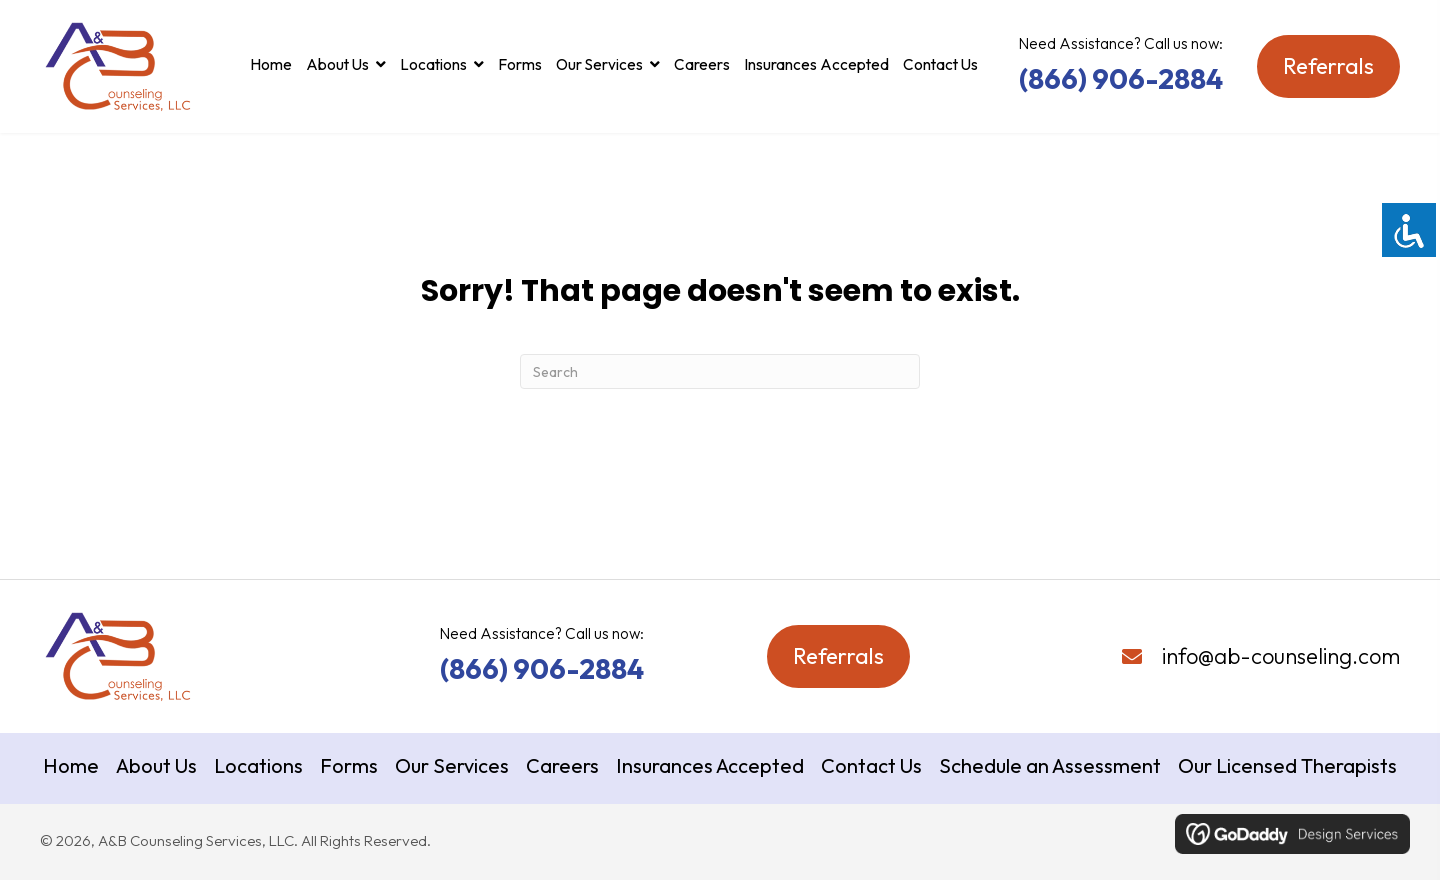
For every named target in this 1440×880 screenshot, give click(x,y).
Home (71, 765)
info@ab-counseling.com (1281, 656)
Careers (562, 765)
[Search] (720, 371)
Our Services (452, 765)
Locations (258, 765)
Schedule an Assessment (1050, 765)
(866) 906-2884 (1121, 78)
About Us (156, 765)
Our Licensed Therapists (1287, 765)
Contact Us (871, 765)
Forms (349, 765)
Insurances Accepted (710, 765)
